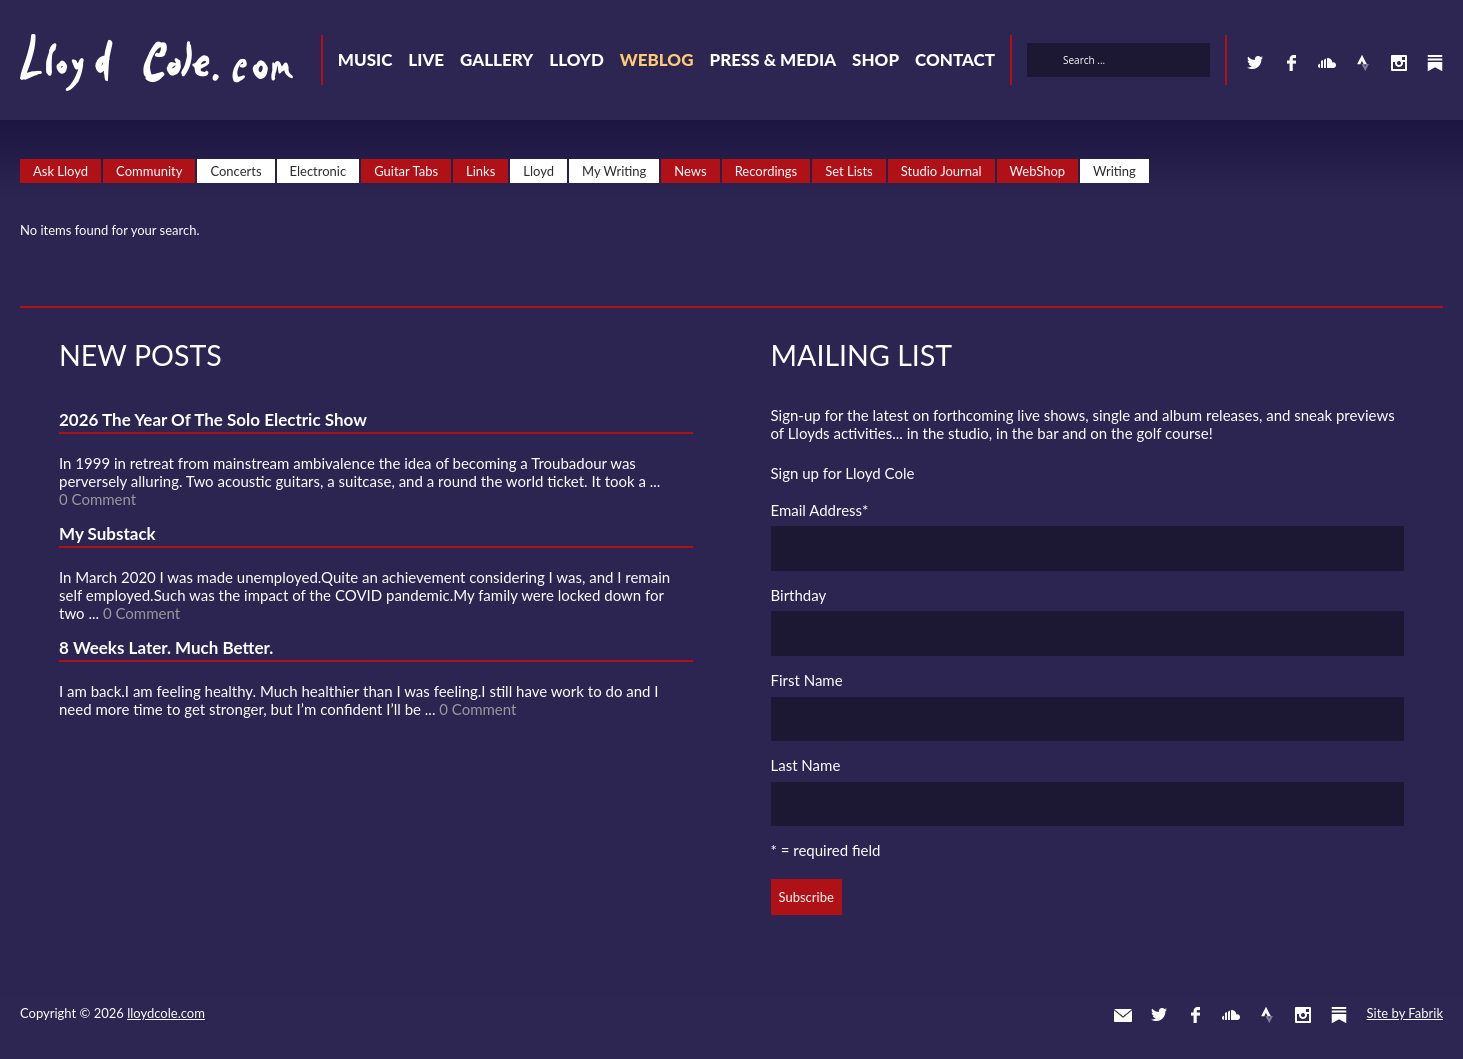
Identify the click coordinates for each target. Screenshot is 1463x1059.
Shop (875, 59)
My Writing (614, 171)
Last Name (806, 765)
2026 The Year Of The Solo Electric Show (213, 419)
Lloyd (576, 59)
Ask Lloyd (60, 171)
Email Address (820, 510)
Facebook (1291, 63)
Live (426, 59)
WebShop (1038, 171)
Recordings (766, 171)
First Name (807, 680)
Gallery (496, 59)
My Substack (107, 533)
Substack (1435, 63)
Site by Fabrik (1405, 1013)
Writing (1114, 171)
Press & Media (772, 59)
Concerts (235, 171)
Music (365, 59)
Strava (1363, 63)
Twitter (1255, 63)
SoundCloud (1327, 63)
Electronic (318, 171)
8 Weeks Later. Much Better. (166, 647)
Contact (955, 59)
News (690, 171)
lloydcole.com (166, 1013)
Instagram (1399, 63)
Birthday (799, 595)
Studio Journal (941, 171)
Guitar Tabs (406, 171)
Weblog (657, 59)
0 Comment (97, 499)
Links (480, 171)
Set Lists (849, 171)
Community (149, 171)
